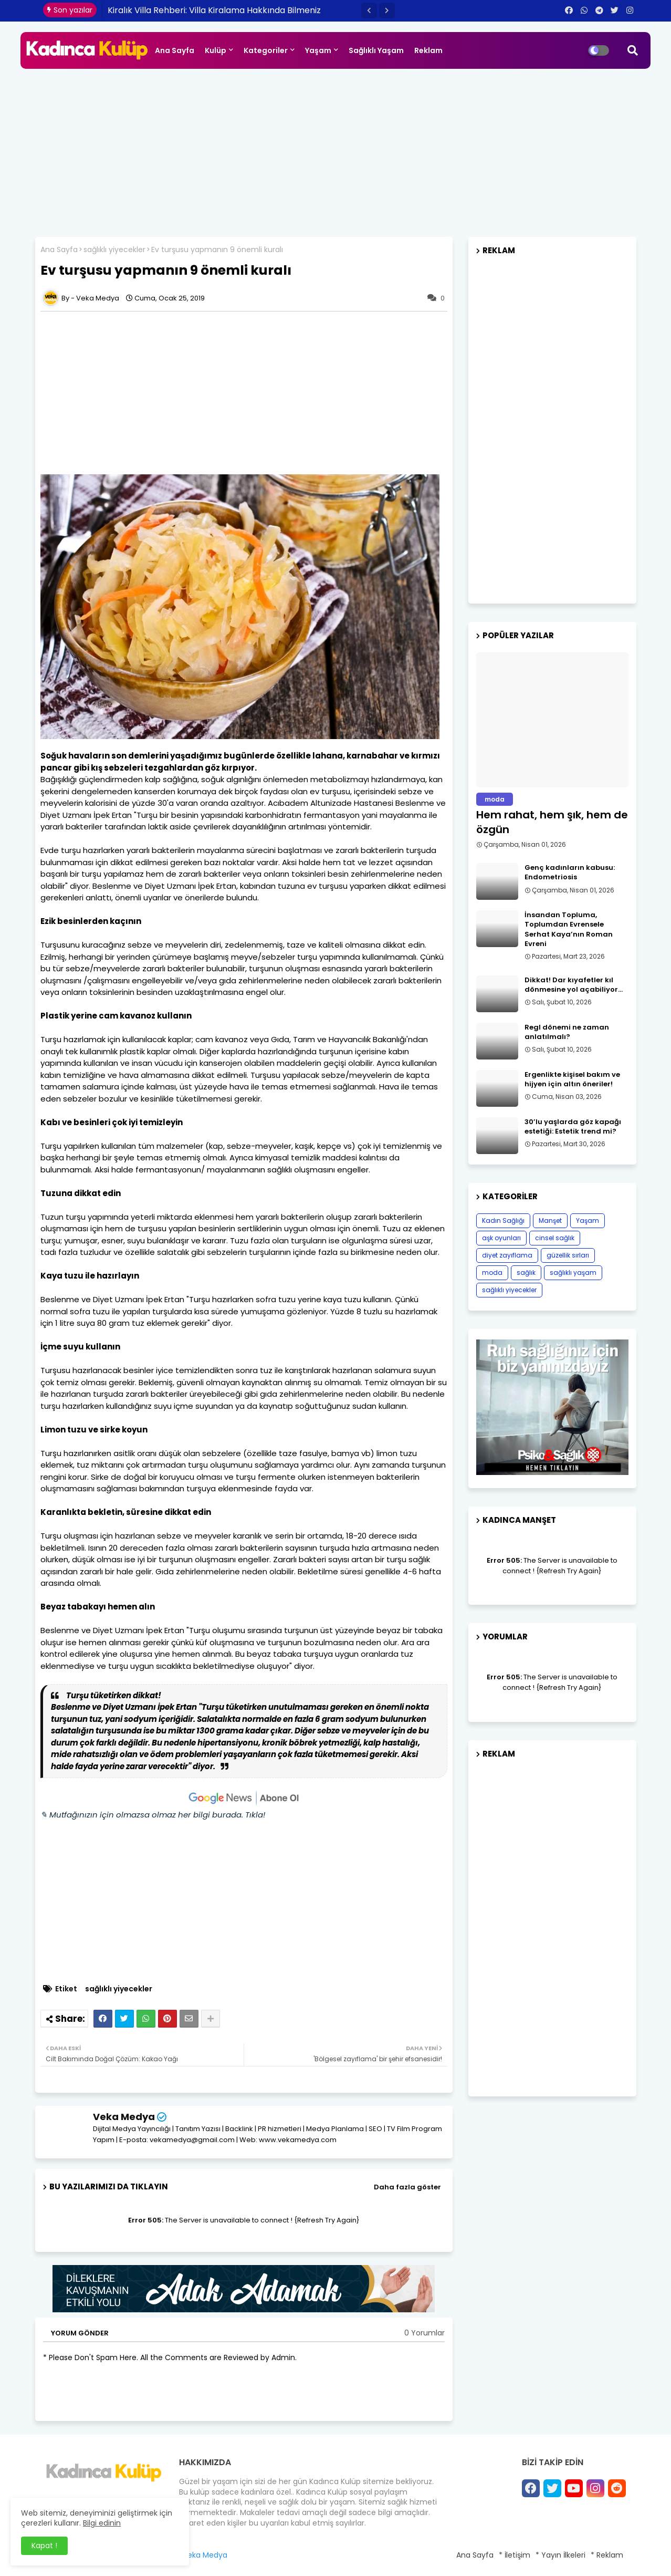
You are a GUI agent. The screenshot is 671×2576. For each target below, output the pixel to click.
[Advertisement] (335, 147)
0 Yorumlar (424, 2333)
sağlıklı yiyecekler (114, 250)
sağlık (526, 1272)
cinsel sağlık (554, 1237)
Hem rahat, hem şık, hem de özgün (552, 822)
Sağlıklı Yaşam (376, 50)
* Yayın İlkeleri (560, 2555)
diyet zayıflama (507, 1255)
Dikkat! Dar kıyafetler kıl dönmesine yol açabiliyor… (574, 984)
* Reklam (607, 2555)
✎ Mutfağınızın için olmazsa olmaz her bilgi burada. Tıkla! (152, 1814)
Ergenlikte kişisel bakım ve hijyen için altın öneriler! (572, 1079)
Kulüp (215, 50)
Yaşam (318, 50)
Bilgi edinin (102, 2523)
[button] (369, 10)
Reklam (428, 50)
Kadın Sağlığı (503, 1220)
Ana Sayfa (174, 50)
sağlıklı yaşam (573, 1272)
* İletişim (514, 2555)
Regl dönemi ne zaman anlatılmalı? (567, 1032)
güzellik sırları (568, 1255)
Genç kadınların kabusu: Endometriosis (570, 872)
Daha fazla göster (407, 2187)
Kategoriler (266, 50)
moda (492, 1272)
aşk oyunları (501, 1237)
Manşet (550, 1220)
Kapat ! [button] (44, 2545)
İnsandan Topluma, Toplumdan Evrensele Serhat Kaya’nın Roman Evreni (569, 929)
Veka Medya (124, 2116)
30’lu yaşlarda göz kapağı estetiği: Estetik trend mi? (573, 1126)
